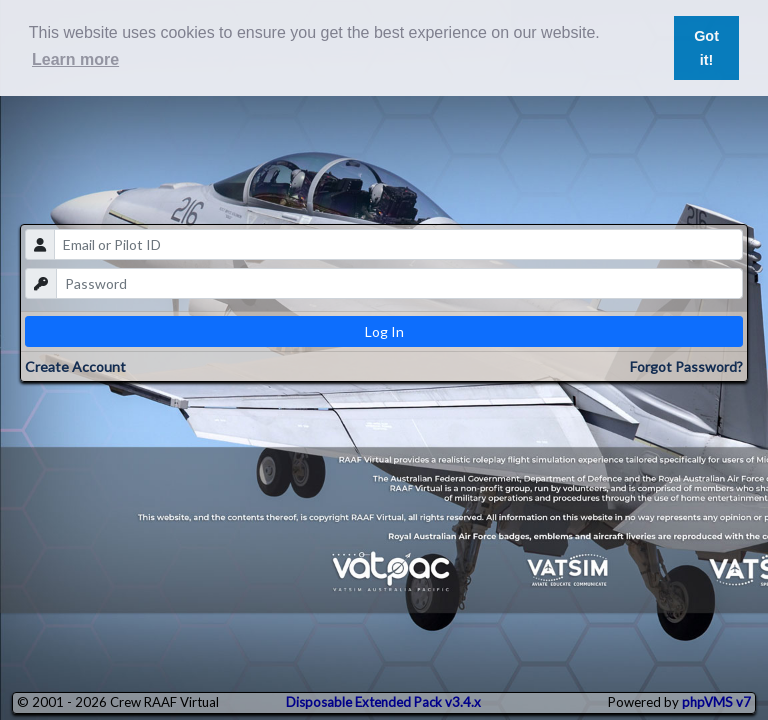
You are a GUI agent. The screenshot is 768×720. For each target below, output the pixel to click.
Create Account (75, 366)
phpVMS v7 (716, 702)
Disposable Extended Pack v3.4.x (383, 702)
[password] (400, 283)
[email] (399, 244)
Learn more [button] (75, 59)
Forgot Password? (686, 366)
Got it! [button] (706, 48)
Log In (384, 331)
